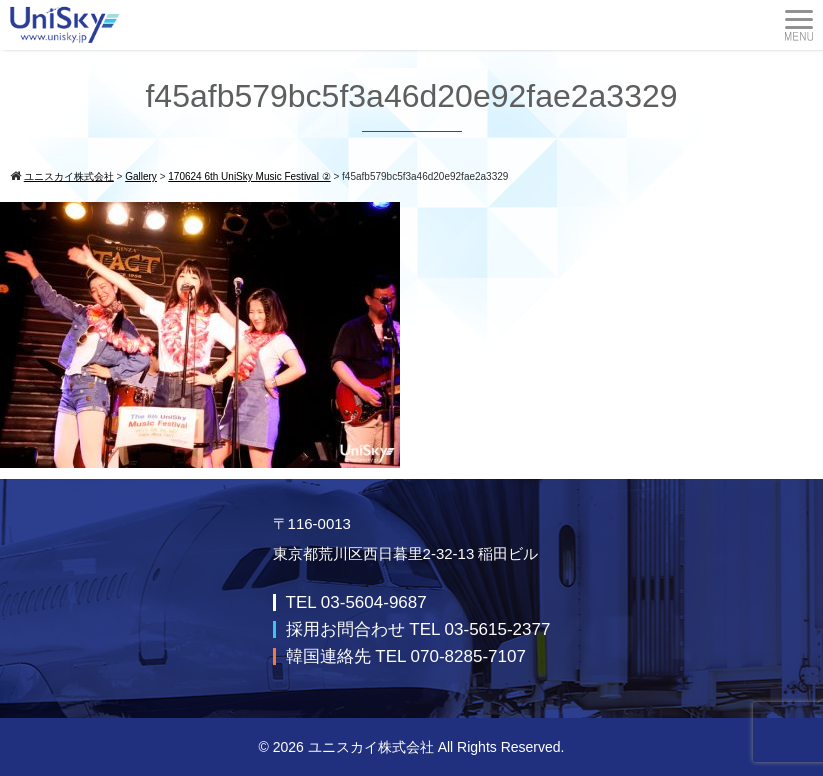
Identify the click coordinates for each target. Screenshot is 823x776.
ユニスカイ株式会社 (371, 747)
